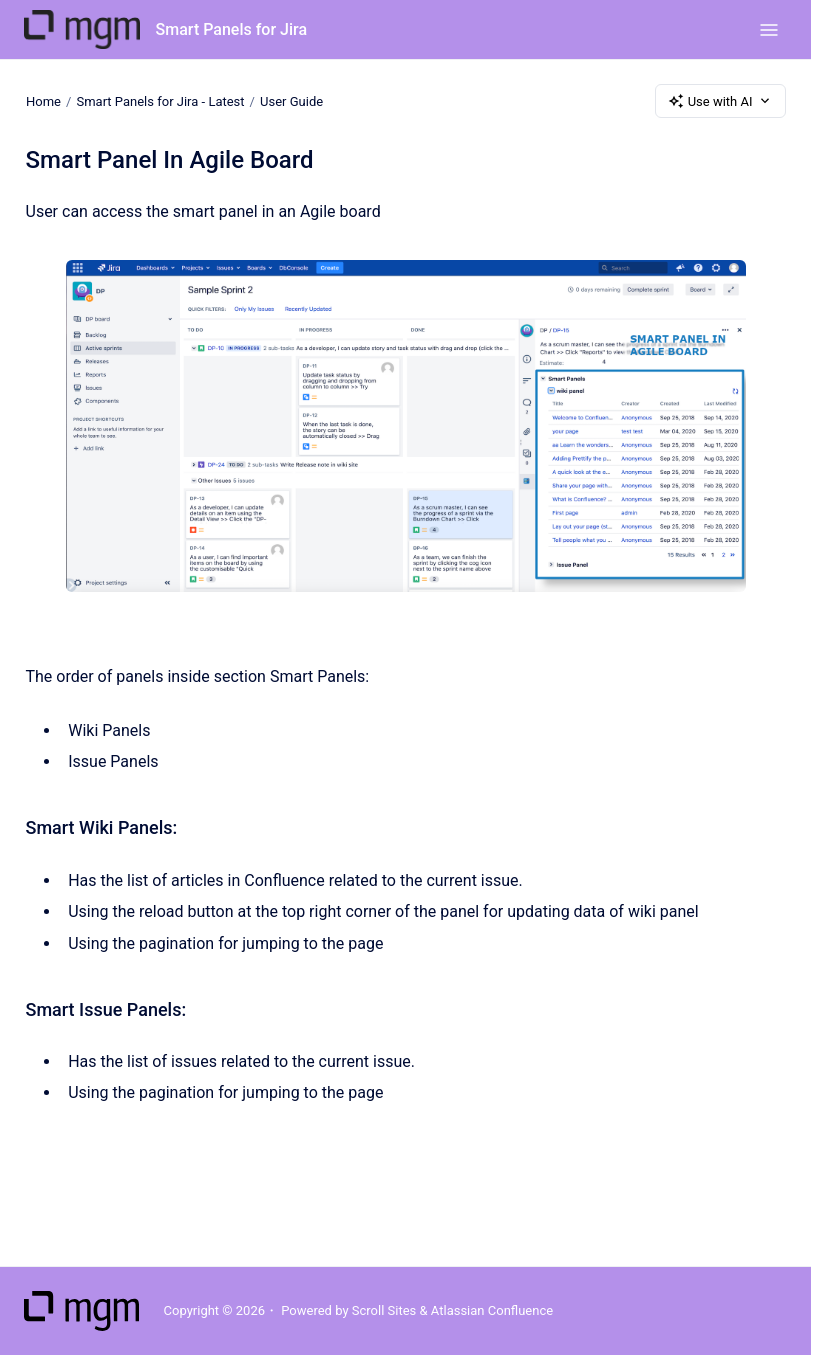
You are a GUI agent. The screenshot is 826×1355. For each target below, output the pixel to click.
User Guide (291, 100)
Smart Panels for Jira (231, 29)
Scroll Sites (384, 1310)
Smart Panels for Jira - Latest (160, 100)
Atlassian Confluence (492, 1310)
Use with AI (720, 101)
